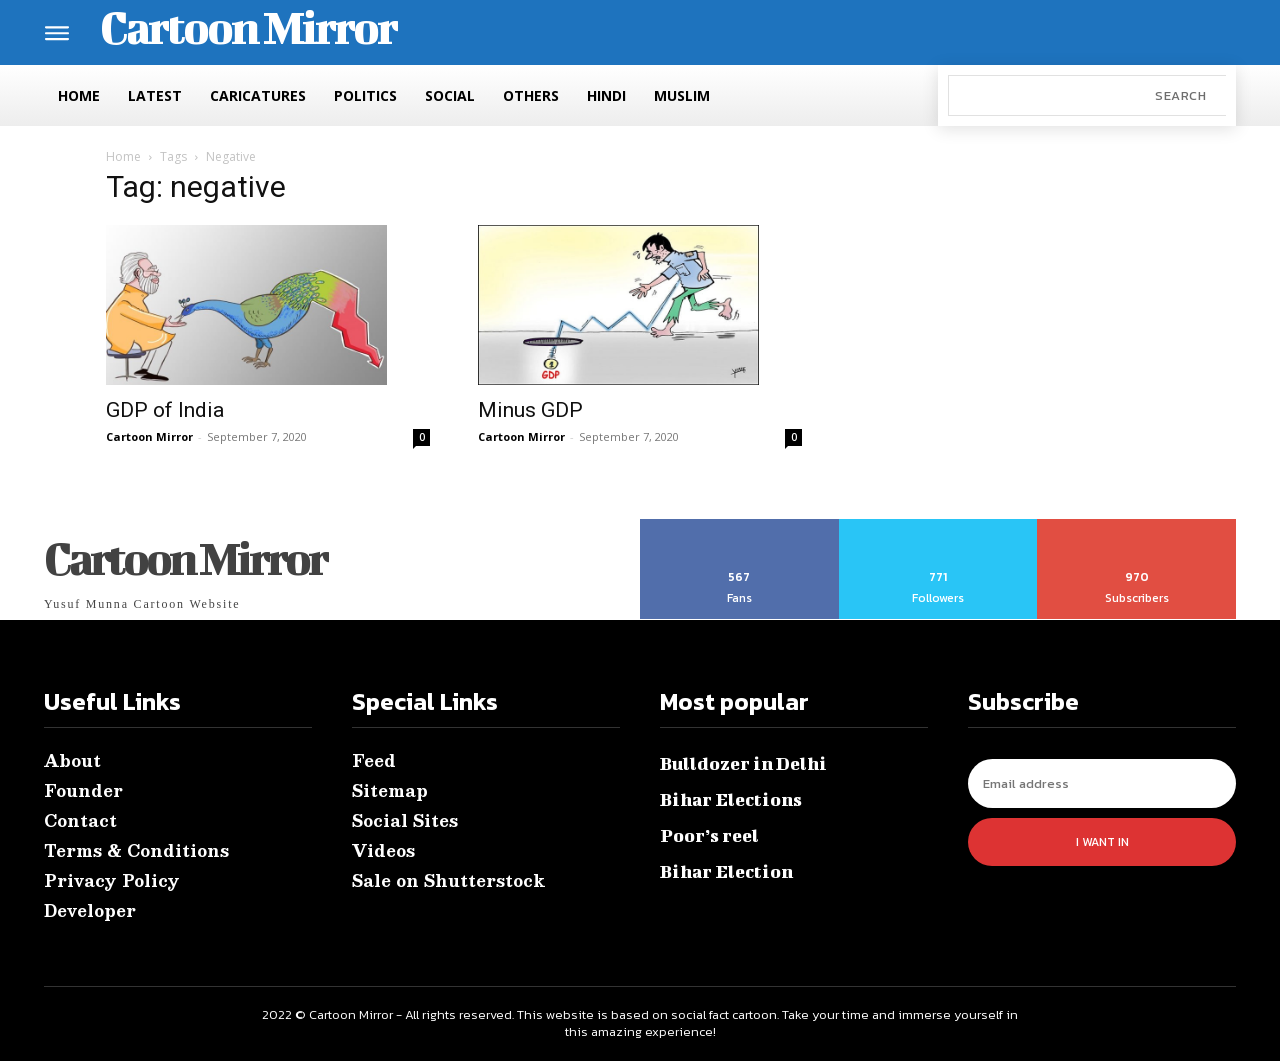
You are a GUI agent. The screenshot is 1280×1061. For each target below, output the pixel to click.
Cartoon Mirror (149, 436)
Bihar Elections (731, 799)
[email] (1102, 783)
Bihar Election (726, 871)
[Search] (1180, 95)
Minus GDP (530, 410)
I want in (1102, 842)
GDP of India (165, 410)
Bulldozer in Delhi (743, 763)
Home (123, 156)
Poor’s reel (709, 835)
